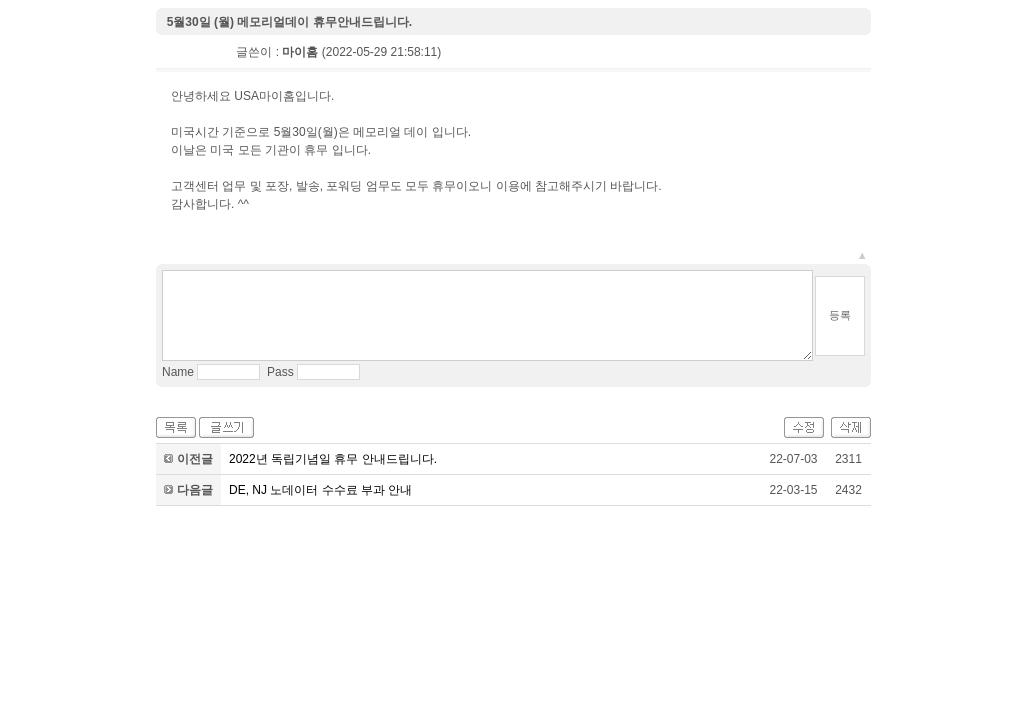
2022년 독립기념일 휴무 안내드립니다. (333, 459)
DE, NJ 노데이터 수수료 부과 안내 (320, 490)
